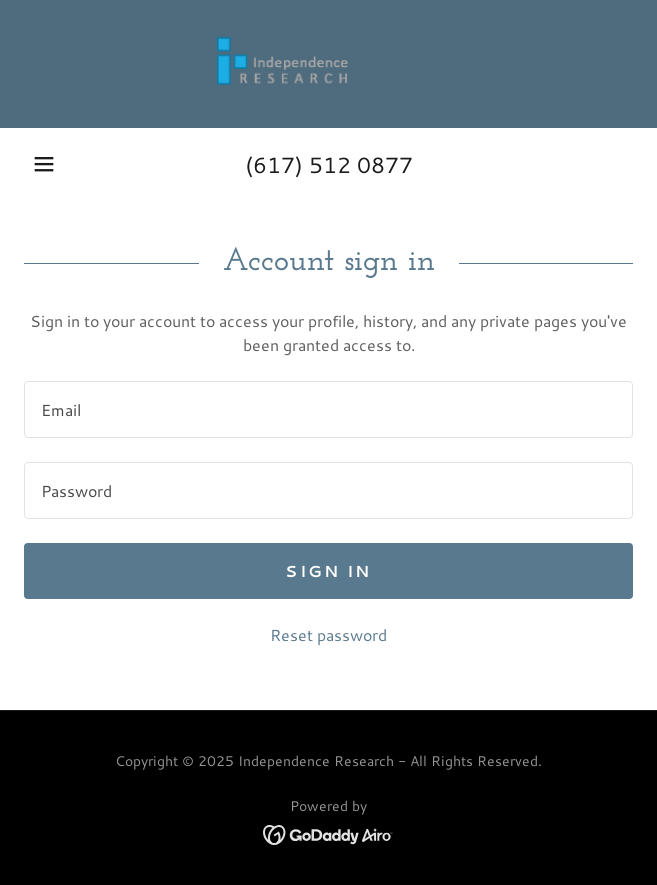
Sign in (328, 570)
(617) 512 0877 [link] (329, 164)
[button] (44, 164)
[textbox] (328, 409)
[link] (329, 64)
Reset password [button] (328, 634)
